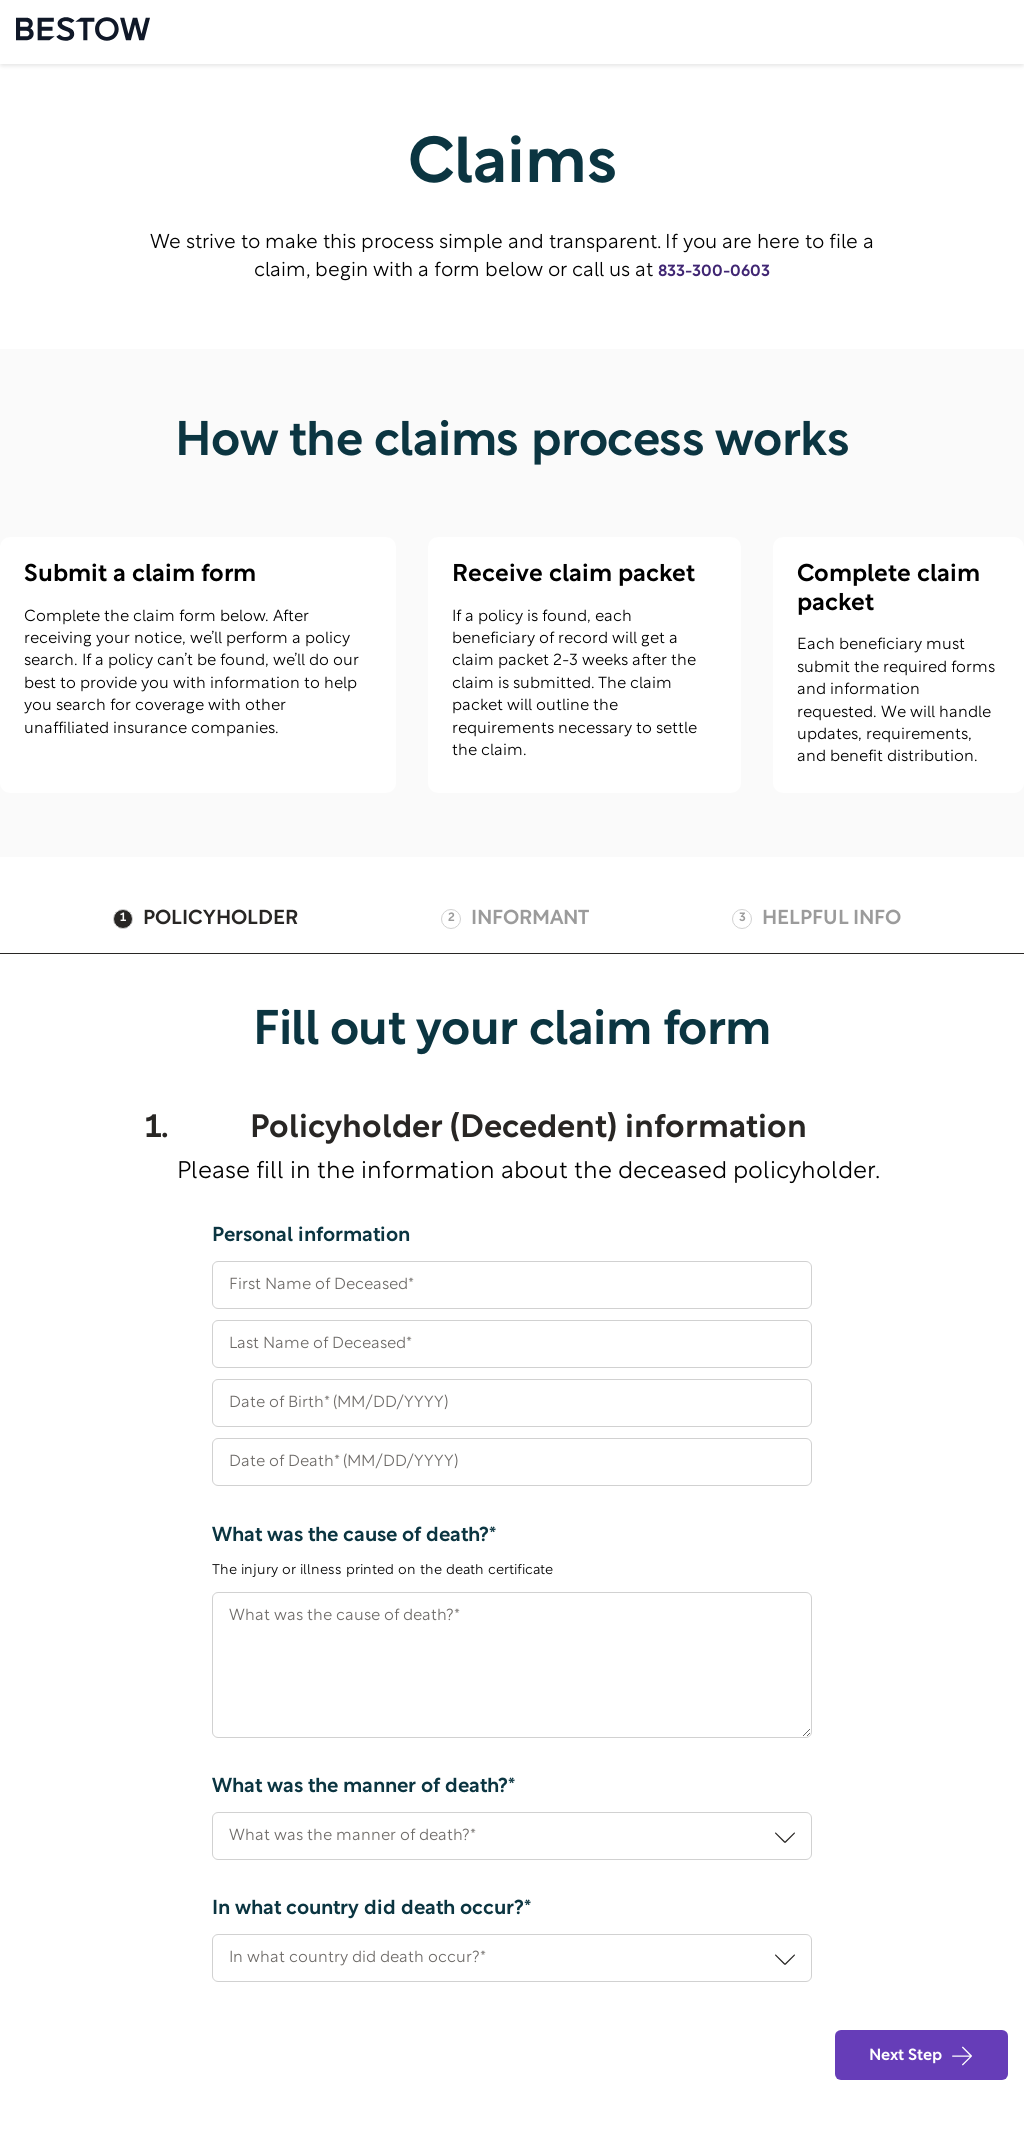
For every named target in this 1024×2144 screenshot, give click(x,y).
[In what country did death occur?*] (512, 1958)
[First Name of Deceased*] (512, 1293)
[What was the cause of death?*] (512, 1665)
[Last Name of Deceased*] (512, 1352)
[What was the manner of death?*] (512, 1836)
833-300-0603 (714, 272)
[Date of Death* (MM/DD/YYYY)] (512, 1470)
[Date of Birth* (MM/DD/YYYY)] (512, 1411)
